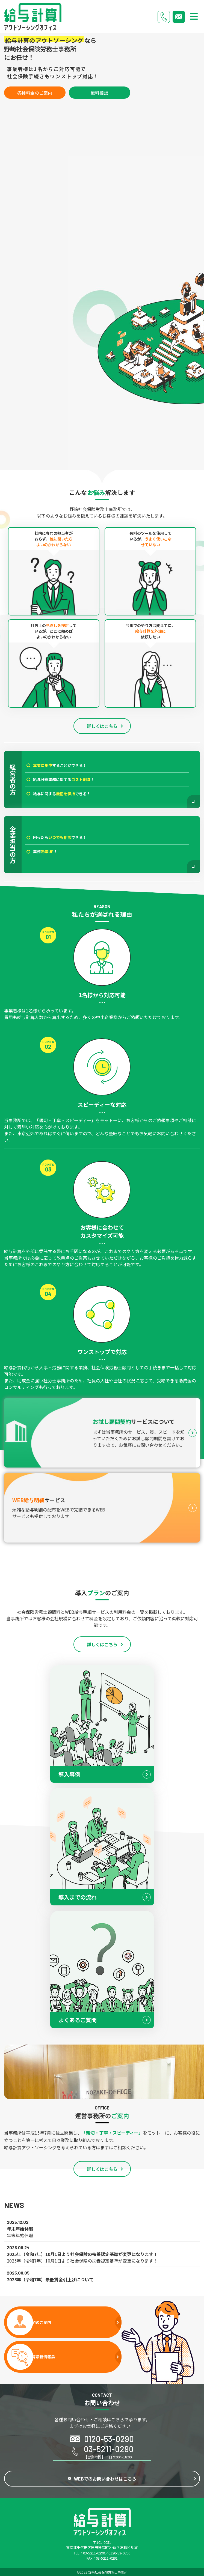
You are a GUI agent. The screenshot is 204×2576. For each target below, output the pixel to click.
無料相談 (99, 92)
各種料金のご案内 (34, 92)
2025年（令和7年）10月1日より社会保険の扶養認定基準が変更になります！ (82, 2260)
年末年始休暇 (20, 2235)
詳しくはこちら (102, 726)
